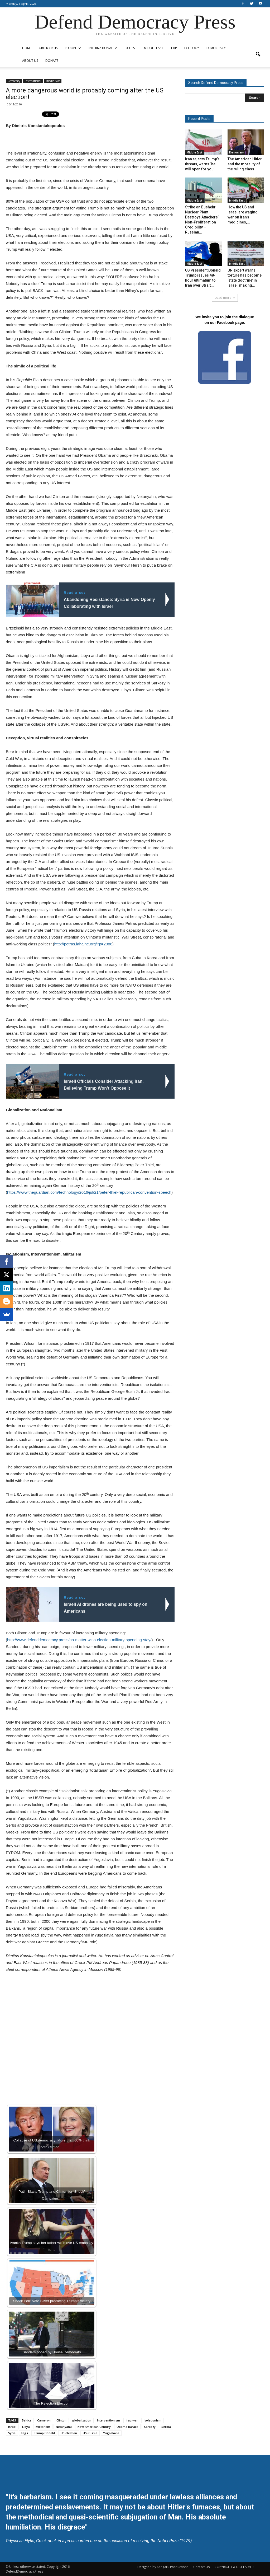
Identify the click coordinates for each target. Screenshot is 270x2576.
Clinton (61, 2420)
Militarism (43, 2427)
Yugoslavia (111, 2433)
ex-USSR (131, 48)
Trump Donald (44, 2433)
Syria (12, 2433)
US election (69, 2433)
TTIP (174, 48)
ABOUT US (30, 60)
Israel (12, 2427)
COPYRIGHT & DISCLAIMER (234, 2567)
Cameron (44, 2420)
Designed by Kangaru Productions (162, 2567)
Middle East (153, 48)
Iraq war (132, 2420)
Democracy (216, 48)
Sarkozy (150, 2427)
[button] (258, 54)
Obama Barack (127, 2427)
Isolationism (152, 2420)
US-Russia (90, 2433)
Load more (225, 297)
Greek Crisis (48, 48)
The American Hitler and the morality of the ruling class (245, 164)
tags (24, 2433)
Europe (73, 48)
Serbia (166, 2427)
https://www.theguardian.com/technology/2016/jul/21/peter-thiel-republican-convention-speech (89, 1192)
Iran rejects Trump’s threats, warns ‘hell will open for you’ (202, 164)
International (103, 48)
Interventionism (108, 2420)
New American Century (94, 2427)
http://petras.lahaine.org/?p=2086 (83, 944)
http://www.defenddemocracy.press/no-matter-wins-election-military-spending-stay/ (79, 1639)
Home (26, 48)
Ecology (191, 48)
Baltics (26, 2420)
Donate (51, 60)
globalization (81, 2420)
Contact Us (201, 2567)
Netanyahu (64, 2427)
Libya (26, 2427)
